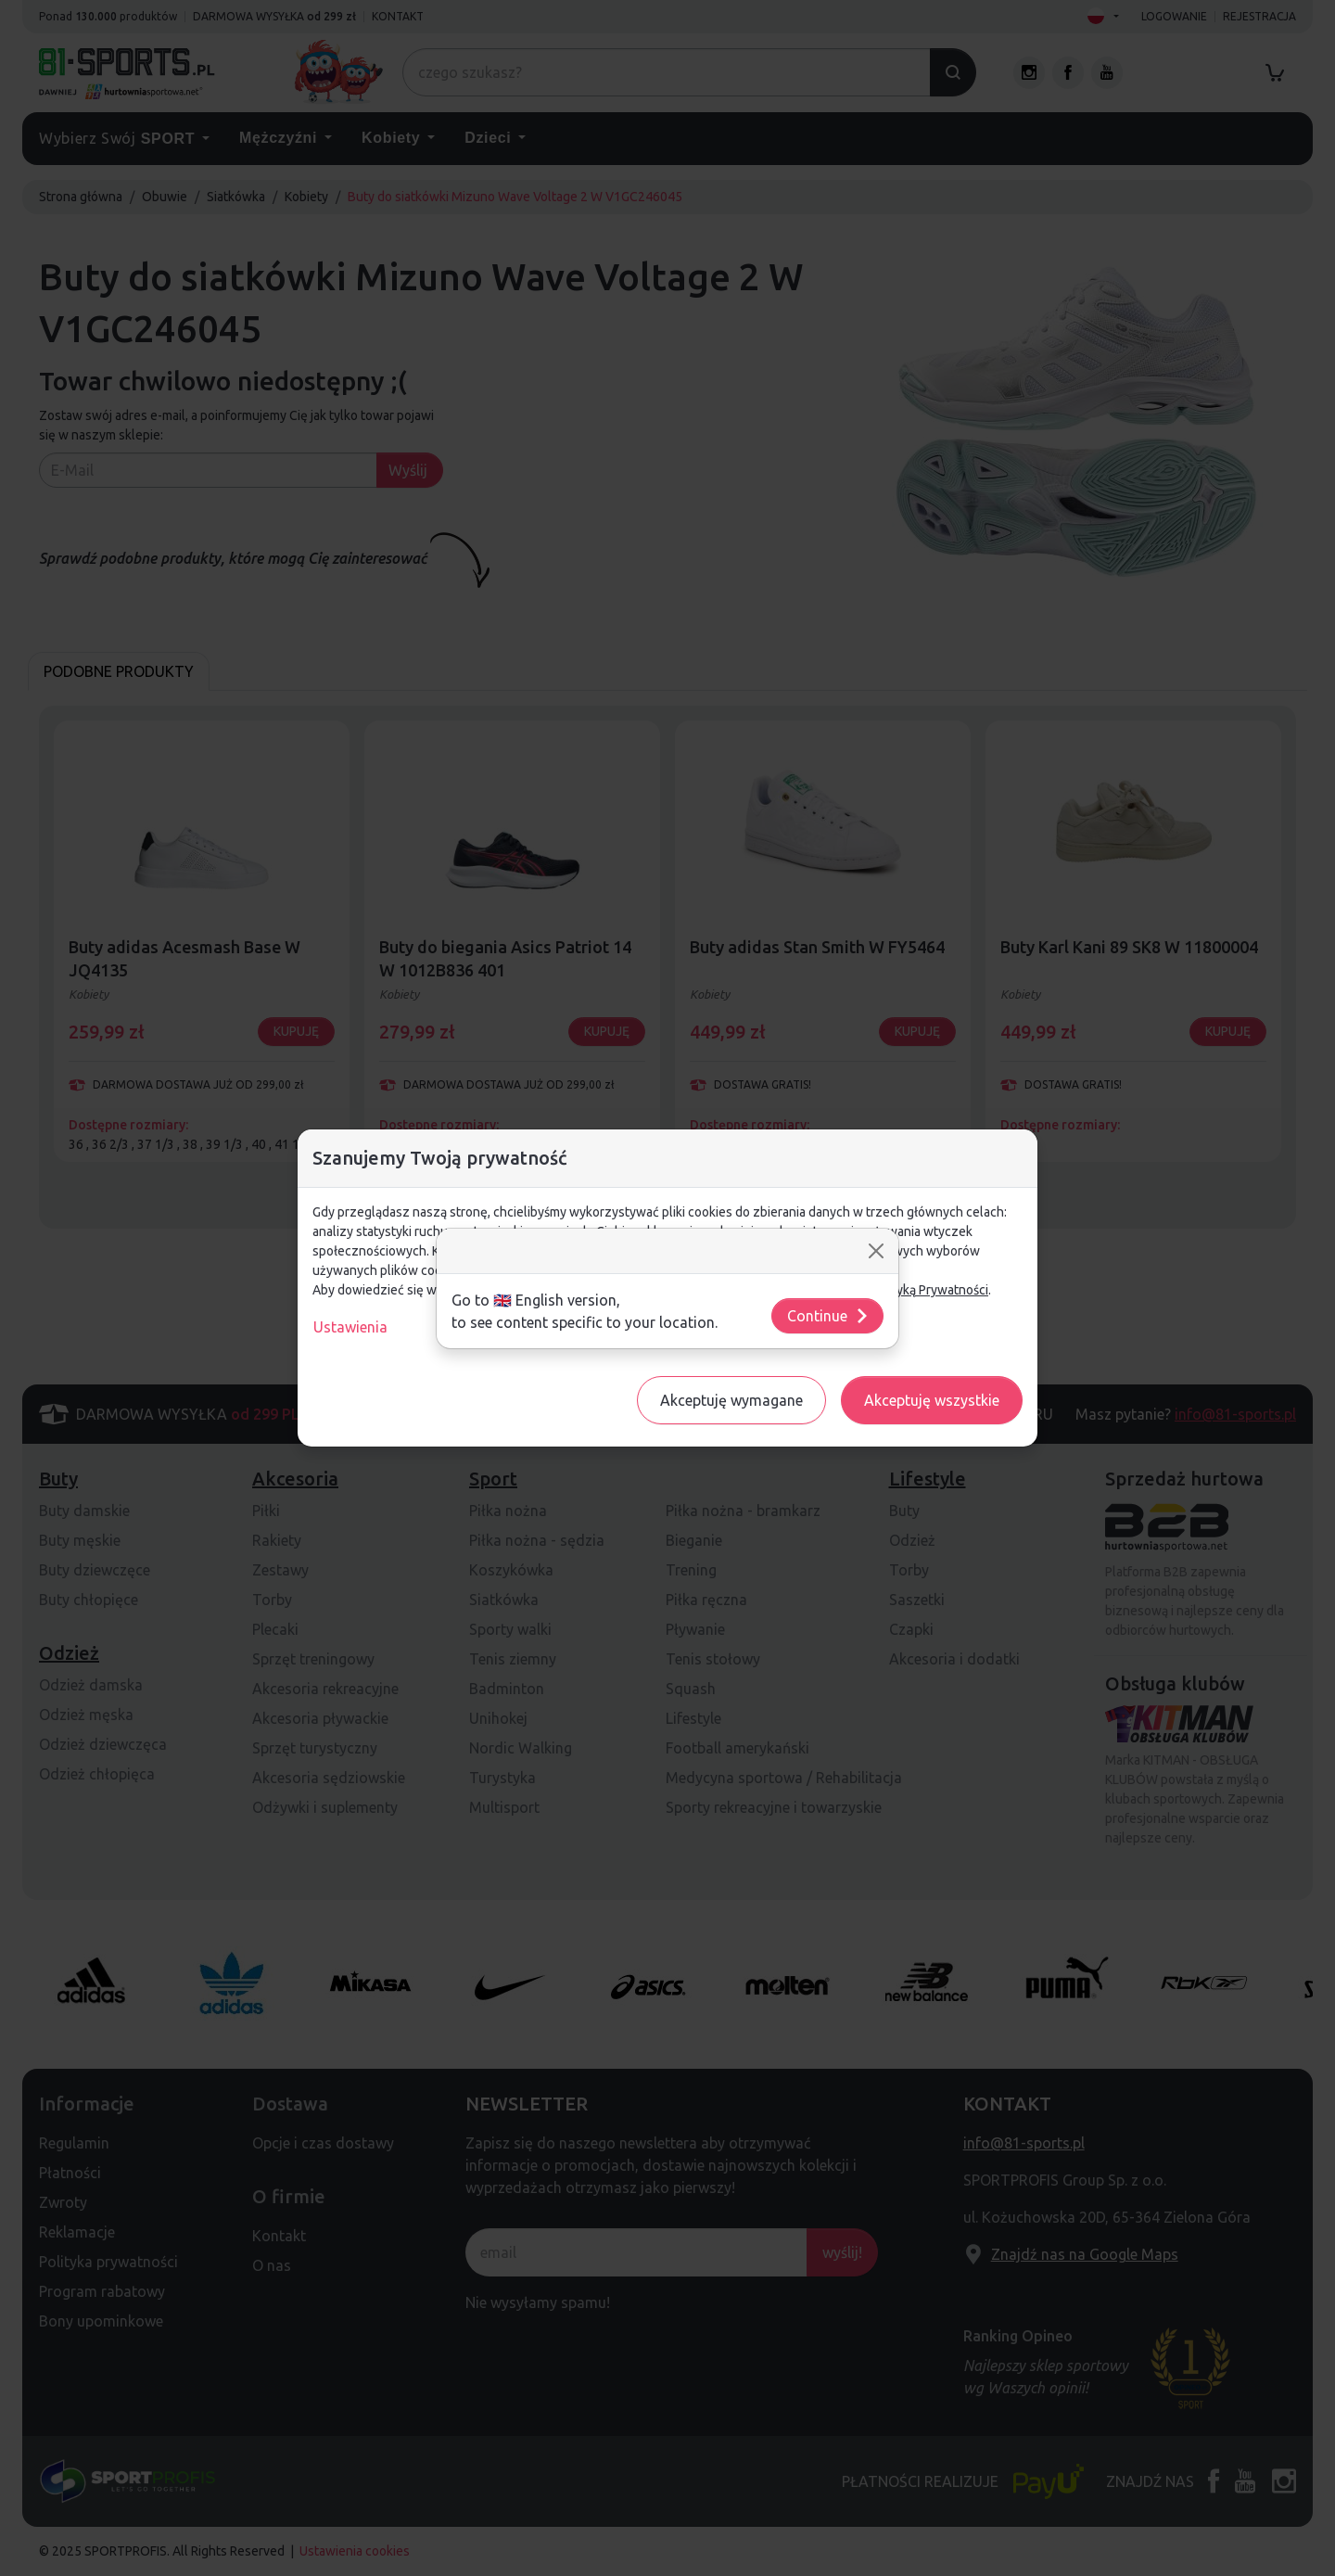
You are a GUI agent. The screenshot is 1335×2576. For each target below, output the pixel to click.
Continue (828, 1315)
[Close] (876, 1251)
